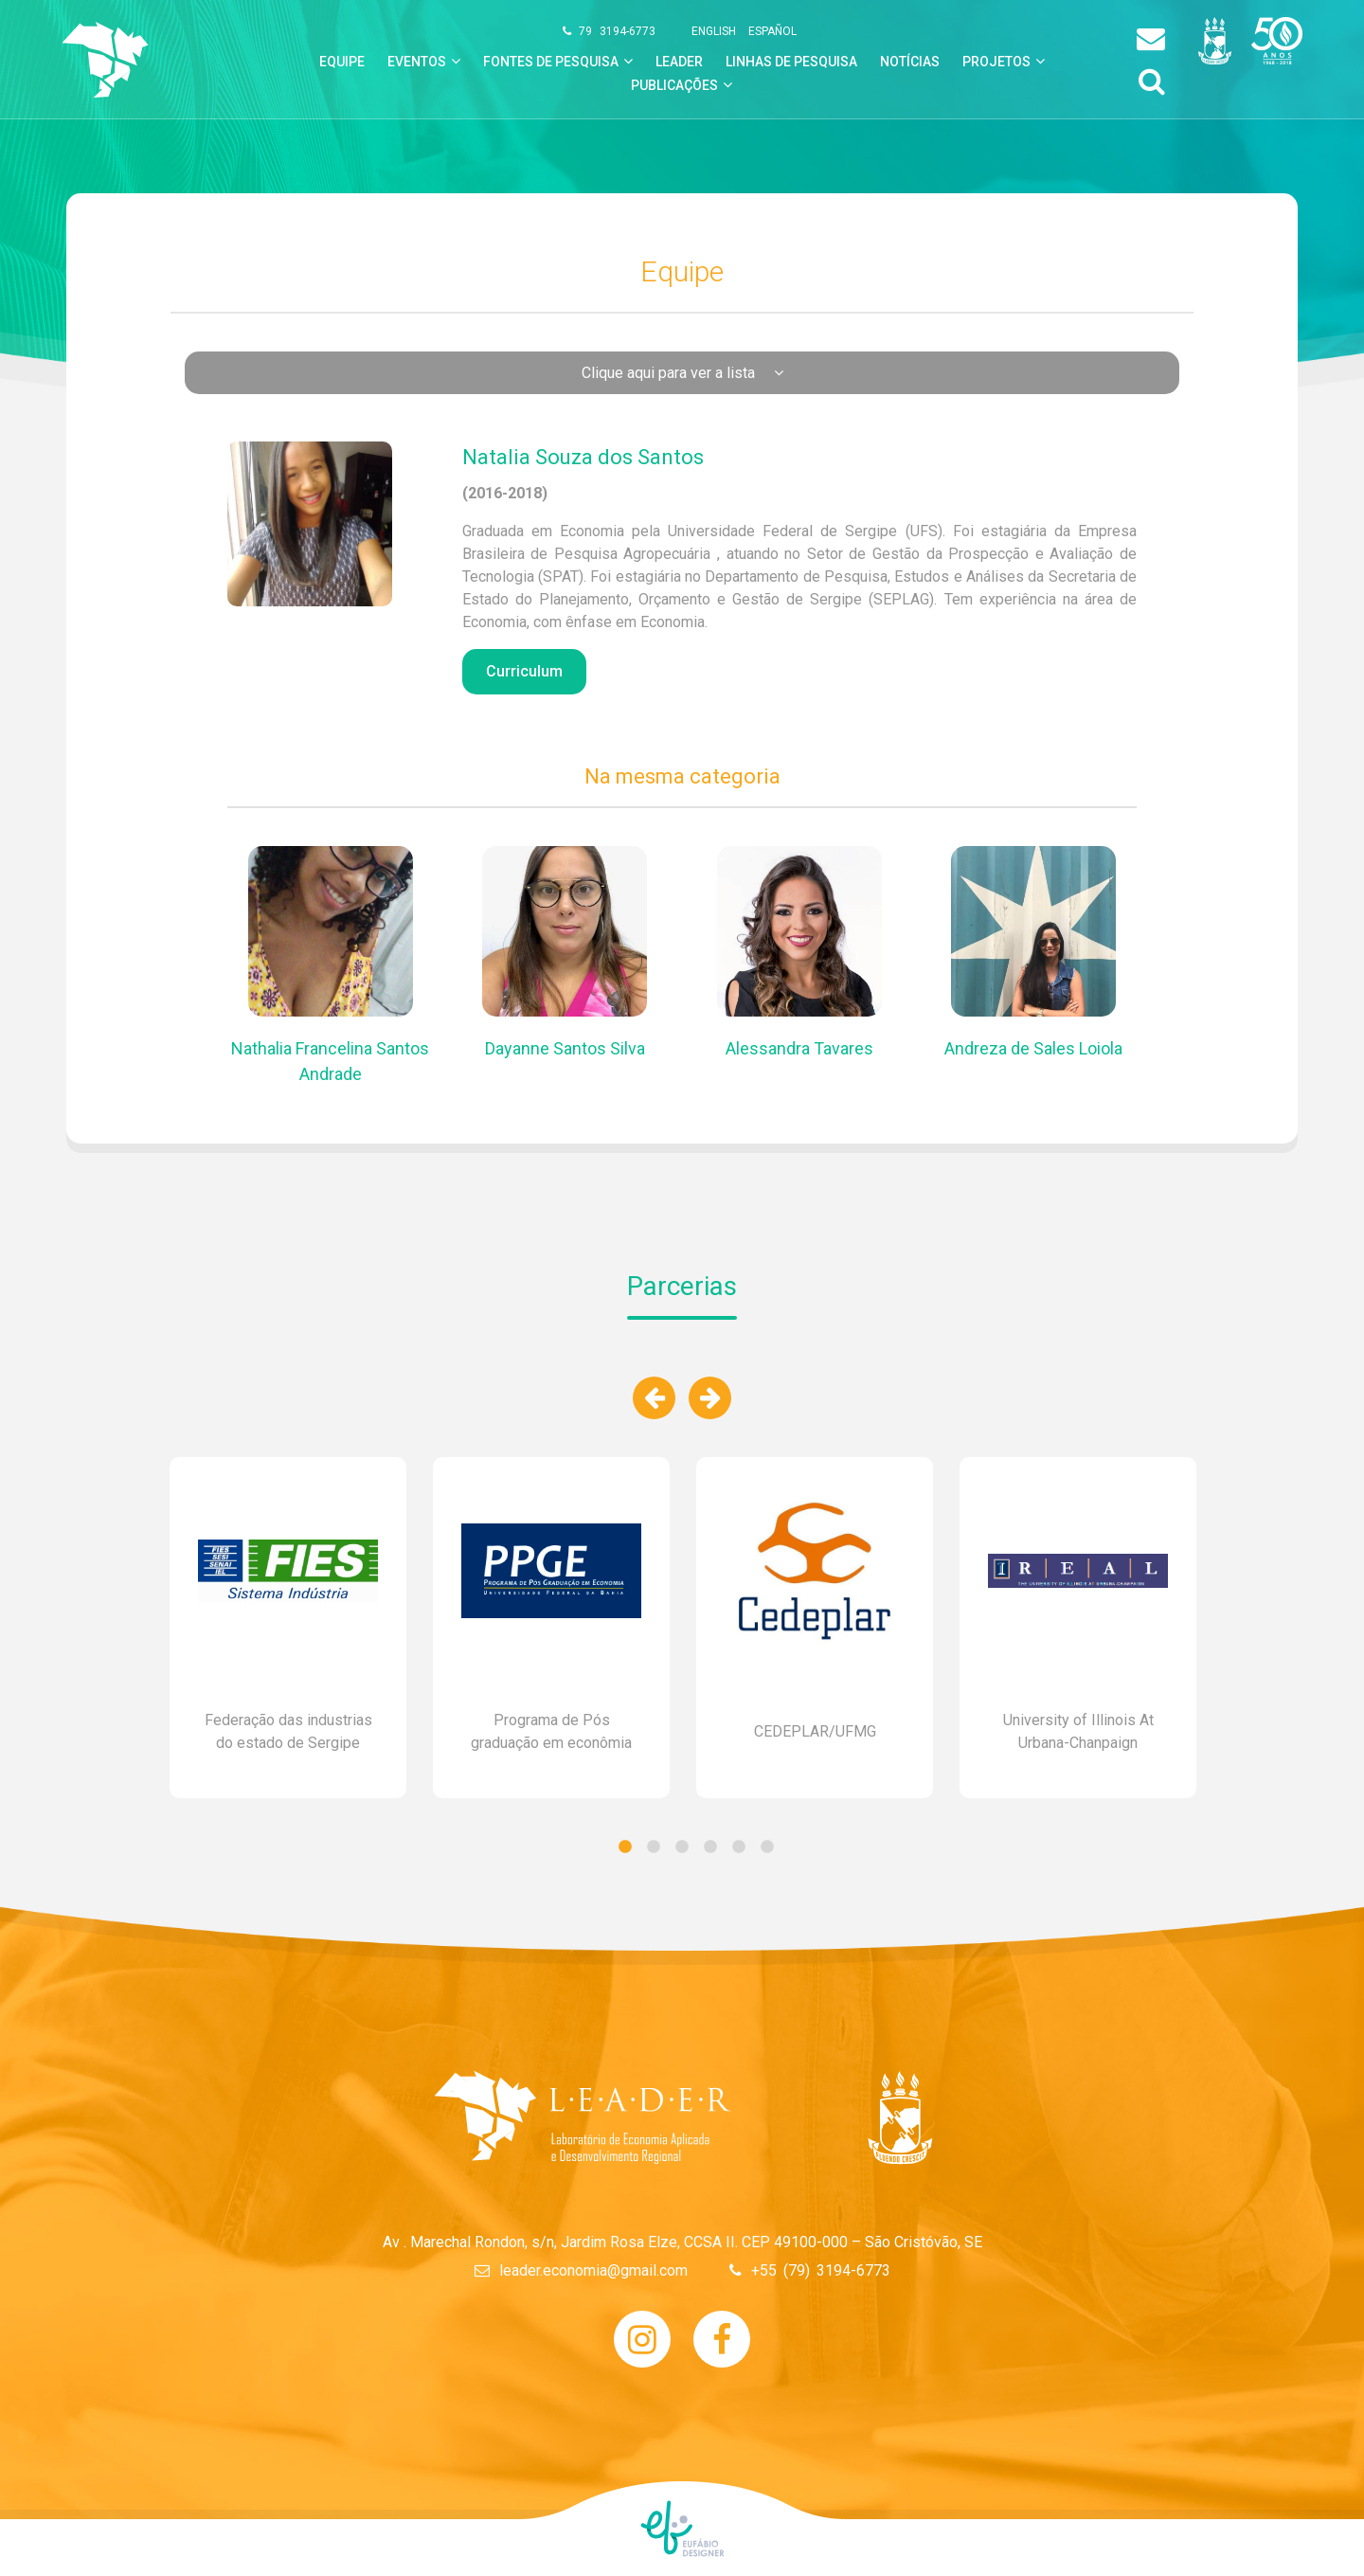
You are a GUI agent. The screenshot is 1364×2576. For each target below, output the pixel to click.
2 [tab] (653, 1847)
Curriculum (524, 671)
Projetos (996, 61)
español (772, 31)
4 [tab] (710, 1847)
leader (679, 61)
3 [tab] (682, 1847)
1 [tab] (625, 1847)
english (713, 31)
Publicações (674, 85)
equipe (342, 61)
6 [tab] (767, 1847)
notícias (910, 61)
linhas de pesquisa (791, 61)
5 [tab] (738, 1847)
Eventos (416, 61)
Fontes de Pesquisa (551, 61)
